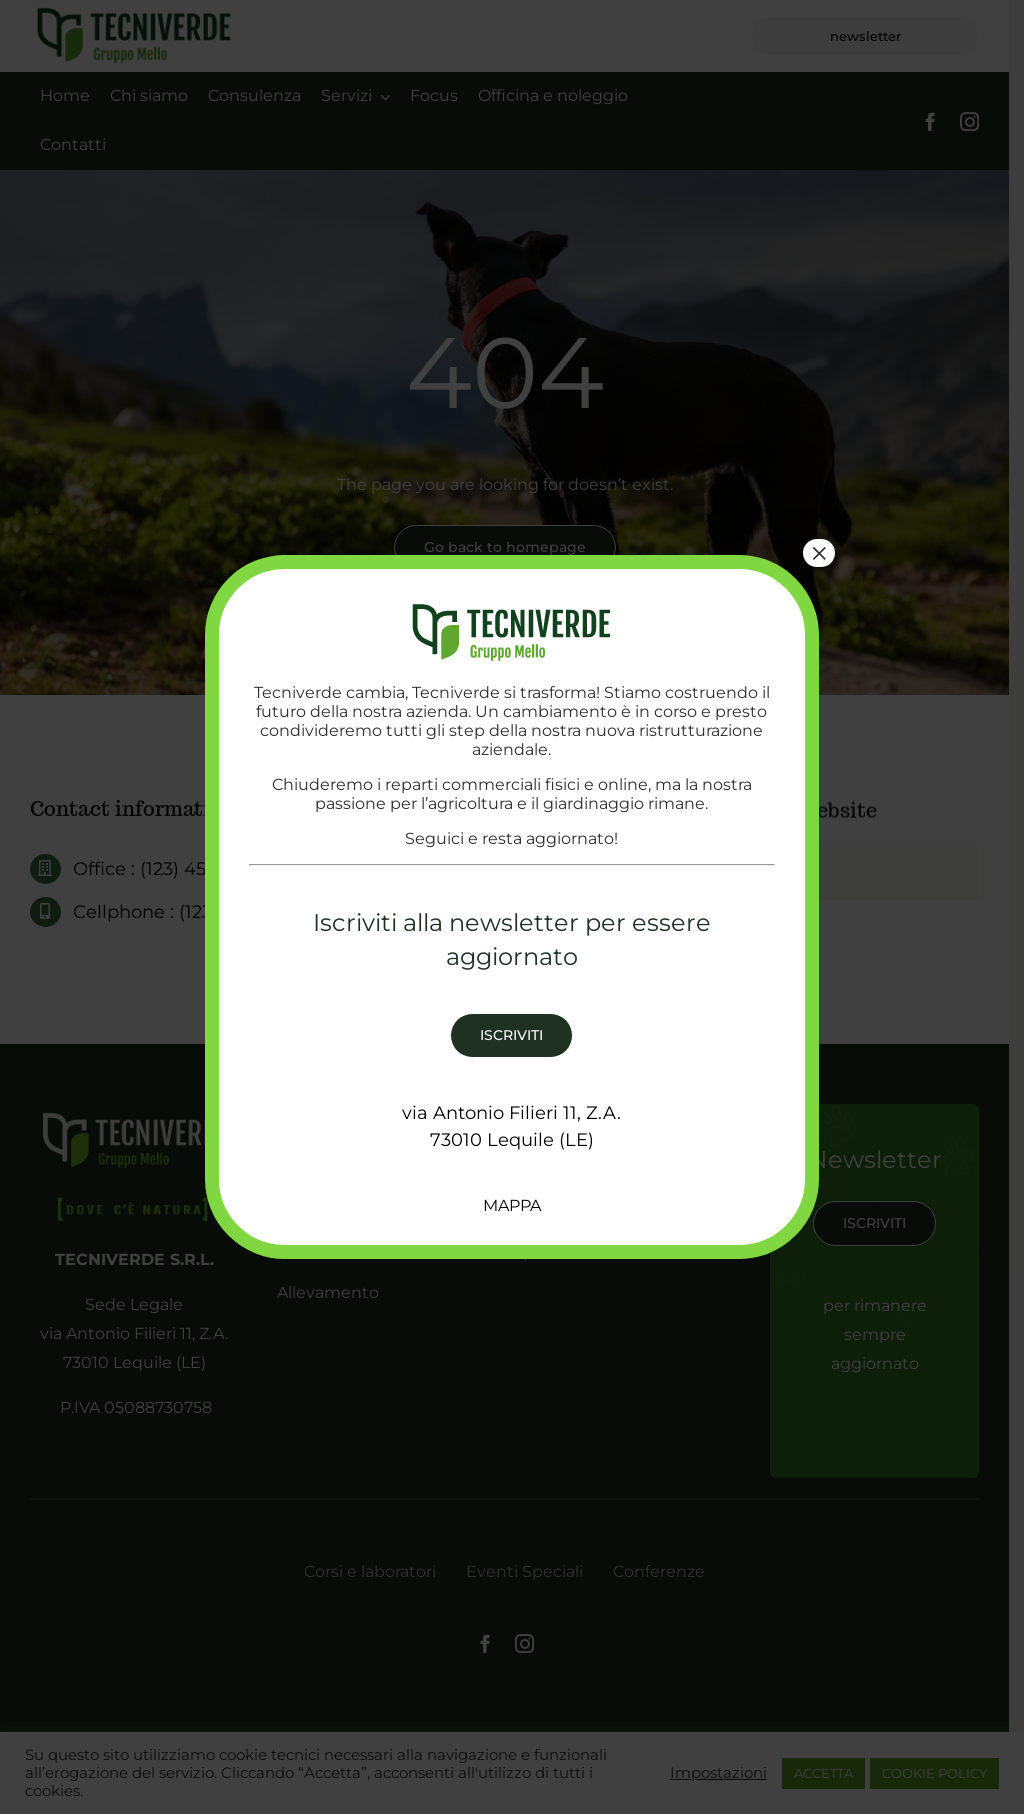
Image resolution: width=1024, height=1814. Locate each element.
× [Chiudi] (819, 553)
